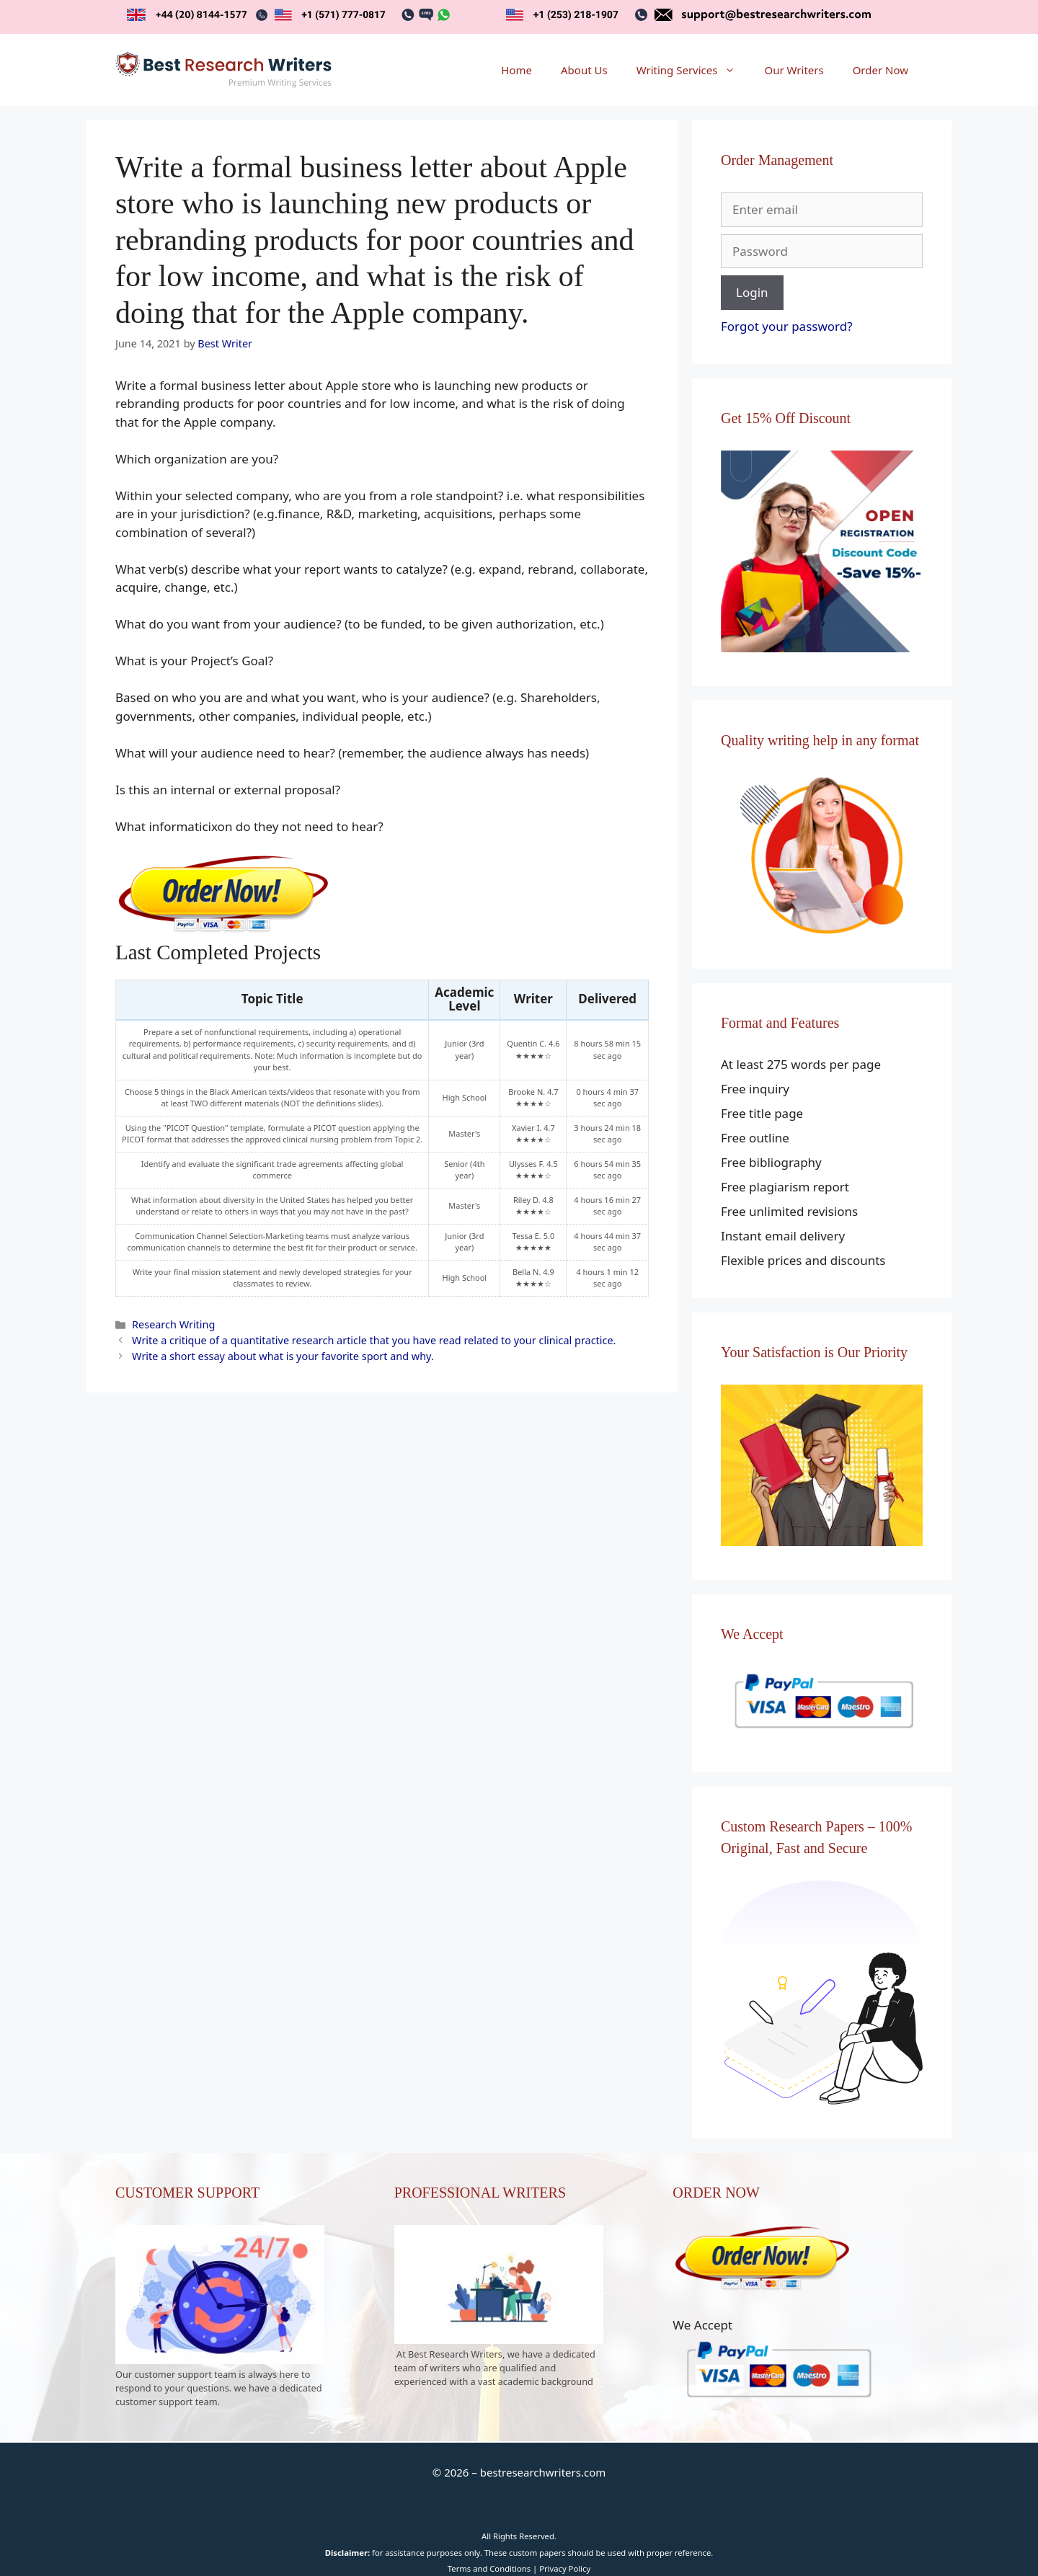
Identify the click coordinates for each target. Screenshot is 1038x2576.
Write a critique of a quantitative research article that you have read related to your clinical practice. (374, 1340)
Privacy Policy (564, 2568)
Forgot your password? (787, 326)
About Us (584, 70)
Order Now (880, 70)
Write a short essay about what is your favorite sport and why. (283, 1356)
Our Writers (793, 70)
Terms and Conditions (489, 2568)
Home (516, 70)
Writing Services (693, 70)
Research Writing (173, 1324)
